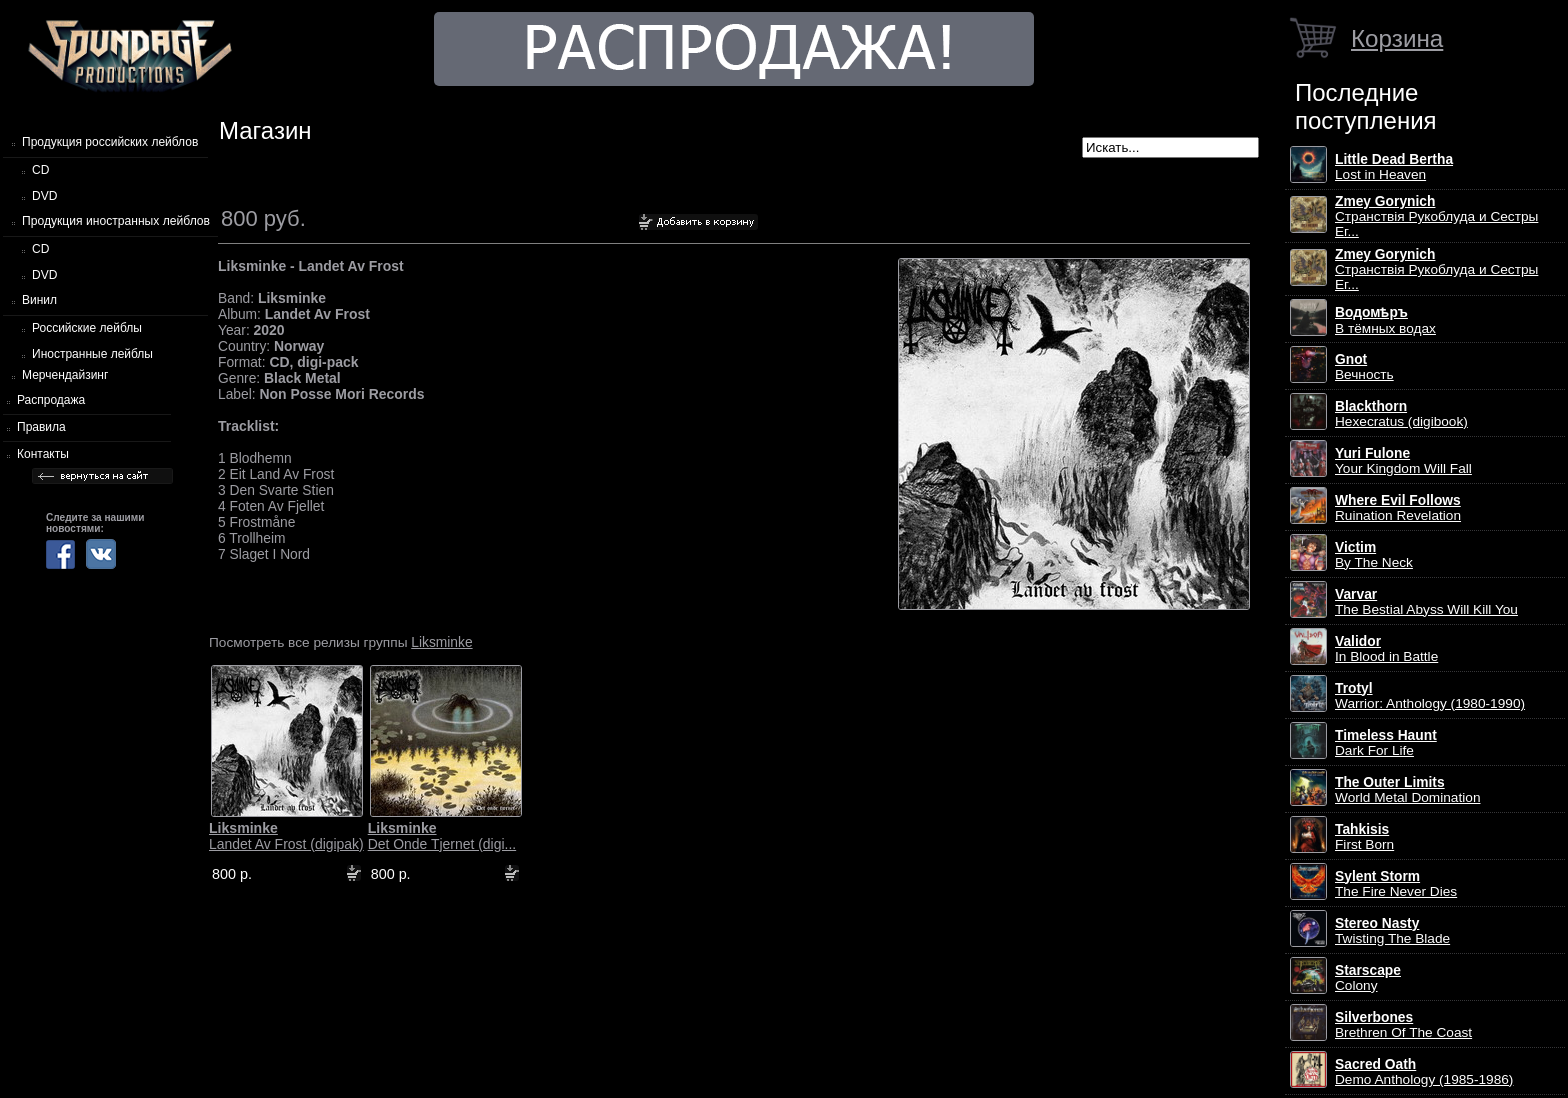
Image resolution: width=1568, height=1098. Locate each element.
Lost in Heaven (1394, 167)
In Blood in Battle (1386, 649)
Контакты (43, 454)
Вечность (1364, 367)
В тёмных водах (1385, 320)
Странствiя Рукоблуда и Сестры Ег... (1436, 216)
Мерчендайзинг (65, 375)
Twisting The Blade (1392, 931)
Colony (1368, 978)
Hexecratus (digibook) (1401, 414)
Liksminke (441, 642)
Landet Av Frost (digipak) (286, 836)
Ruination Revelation (1398, 508)
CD (40, 170)
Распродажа (51, 400)
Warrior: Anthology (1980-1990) (1430, 696)
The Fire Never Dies (1396, 884)
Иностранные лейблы (92, 354)
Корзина (1397, 38)
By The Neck (1374, 555)
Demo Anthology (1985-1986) (1424, 1072)
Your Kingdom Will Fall (1403, 461)
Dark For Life (1386, 743)
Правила (41, 427)
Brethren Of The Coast (1403, 1025)
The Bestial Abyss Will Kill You (1426, 602)
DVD (44, 196)
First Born (1364, 837)
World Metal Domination (1407, 790)
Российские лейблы (87, 328)
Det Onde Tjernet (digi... (442, 836)
